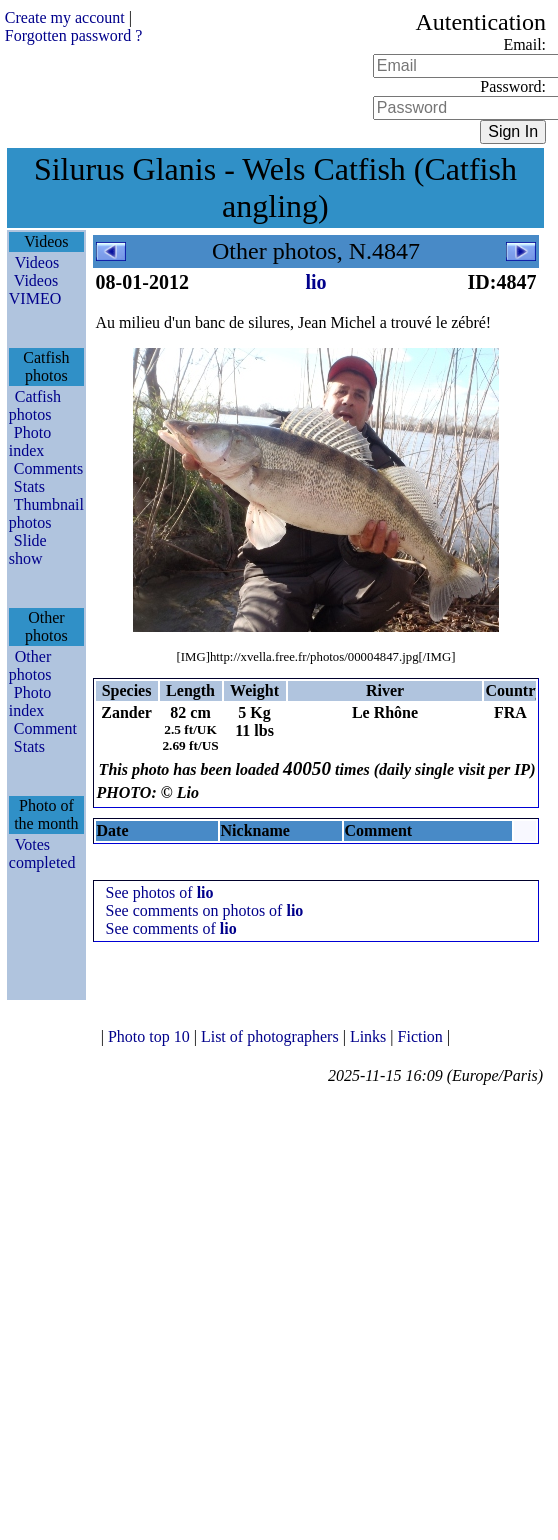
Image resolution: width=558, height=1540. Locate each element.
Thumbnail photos (46, 513)
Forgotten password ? (73, 35)
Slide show (28, 549)
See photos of (160, 892)
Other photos (30, 665)
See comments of (171, 928)
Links (370, 1036)
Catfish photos (35, 405)
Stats (29, 486)
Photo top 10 (151, 1036)
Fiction (422, 1036)
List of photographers (272, 1036)
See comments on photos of (205, 910)
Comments (48, 468)
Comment (45, 728)
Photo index (30, 441)
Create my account (65, 17)
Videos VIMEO (35, 289)
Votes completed (42, 853)
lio (315, 282)
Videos (37, 262)
